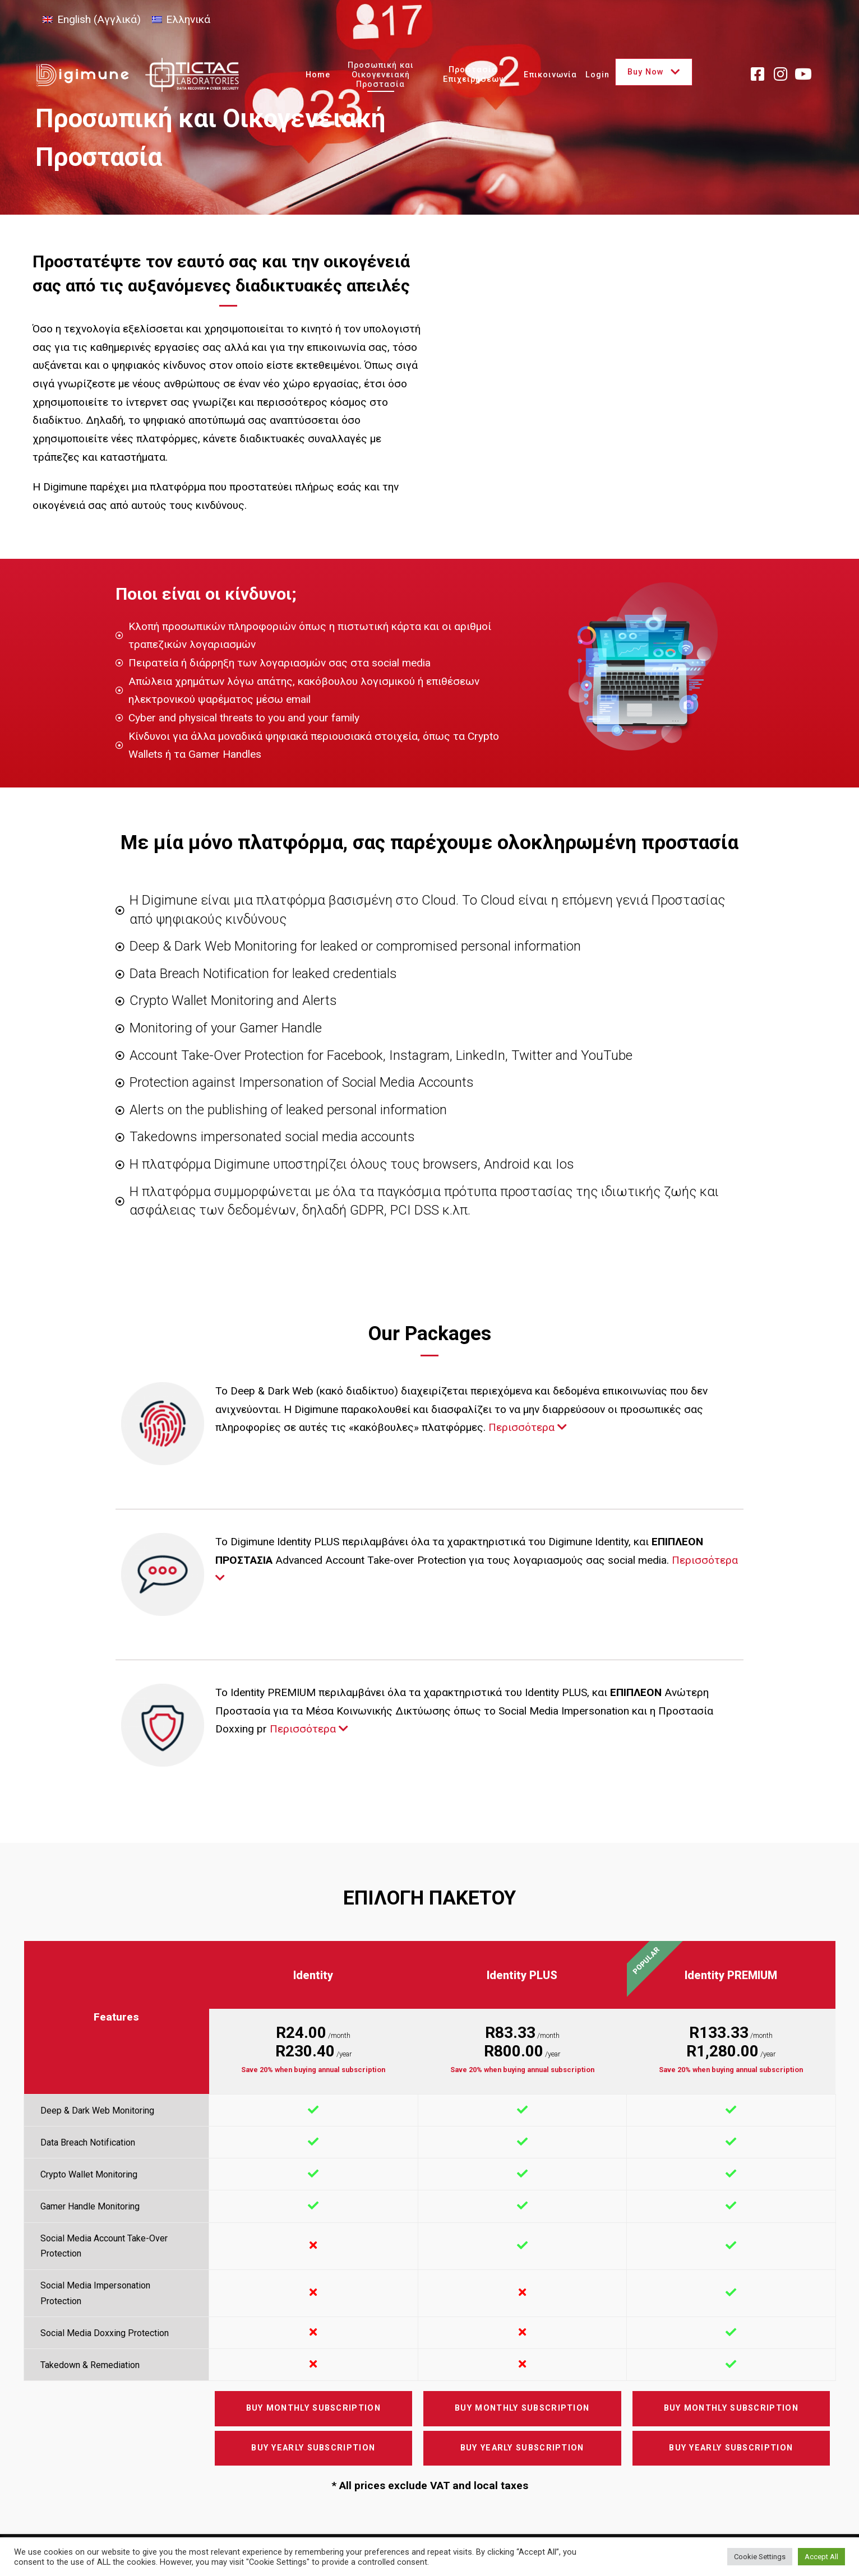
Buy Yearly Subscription (313, 2448)
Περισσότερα (527, 1427)
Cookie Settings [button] (760, 2556)
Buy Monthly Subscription (313, 2408)
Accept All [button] (821, 2556)
